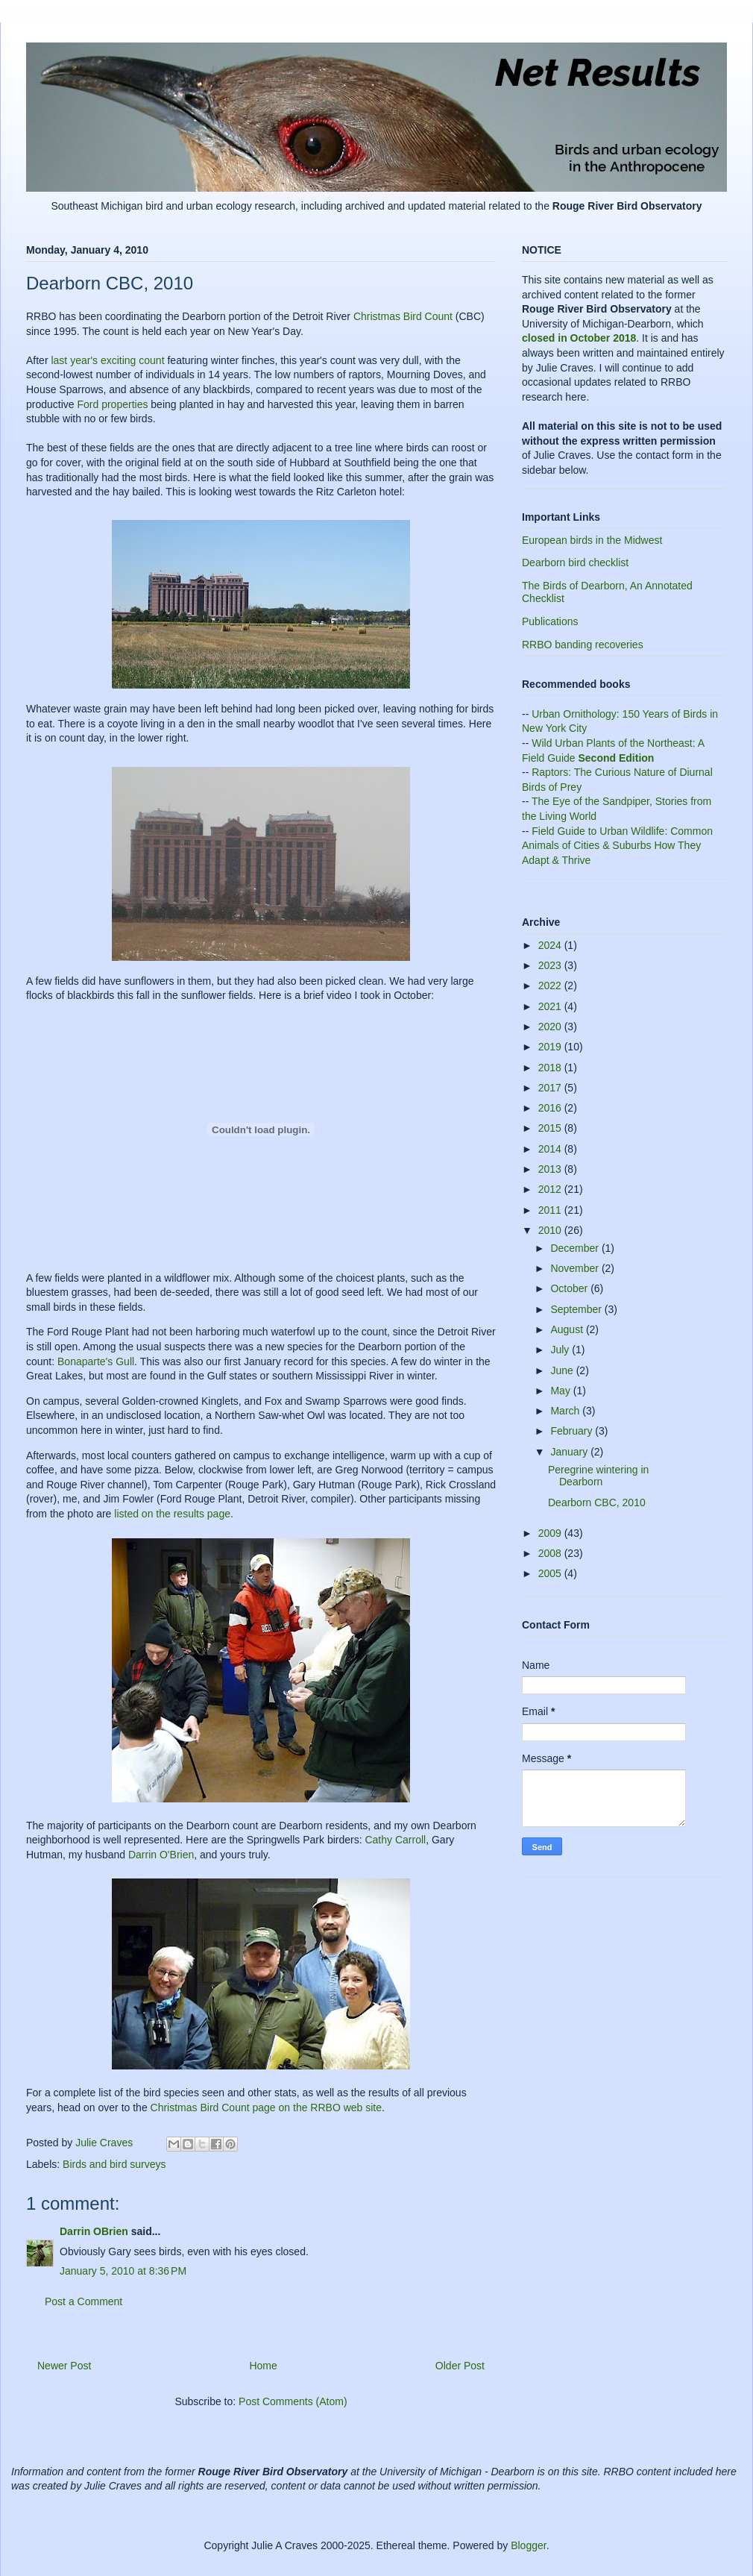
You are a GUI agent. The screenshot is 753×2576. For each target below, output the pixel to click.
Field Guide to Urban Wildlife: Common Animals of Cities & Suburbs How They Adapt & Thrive (617, 845)
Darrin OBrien (94, 2231)
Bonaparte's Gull (95, 1361)
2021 (551, 1006)
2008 (551, 1553)
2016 (551, 1108)
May (561, 1391)
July (561, 1350)
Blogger (528, 2545)
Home (263, 2366)
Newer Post (64, 2366)
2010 (551, 1230)
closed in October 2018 (579, 338)
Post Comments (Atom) (293, 2401)
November (575, 1268)
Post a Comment (83, 2301)
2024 (551, 945)
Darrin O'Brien (161, 1855)
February (572, 1431)
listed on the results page (172, 1514)
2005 (551, 1573)
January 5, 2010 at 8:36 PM (123, 2271)
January (570, 1452)
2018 (551, 1068)
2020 (551, 1026)
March (566, 1411)
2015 (551, 1128)
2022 (551, 985)
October (570, 1288)
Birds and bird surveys (114, 2164)
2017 (551, 1088)
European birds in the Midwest (592, 540)
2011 (551, 1210)
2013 (551, 1169)
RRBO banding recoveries (582, 645)
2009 (551, 1533)
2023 (551, 965)
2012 (551, 1189)
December (575, 1248)
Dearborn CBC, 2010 (597, 1502)
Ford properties (112, 404)
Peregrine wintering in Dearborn (598, 1476)
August (567, 1329)
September (577, 1309)
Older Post (460, 2366)
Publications (550, 621)
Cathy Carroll (395, 1840)
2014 (551, 1149)
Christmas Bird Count (403, 316)
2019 (551, 1047)
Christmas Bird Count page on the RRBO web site (266, 2107)
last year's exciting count (107, 360)
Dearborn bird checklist (575, 562)
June (563, 1370)
